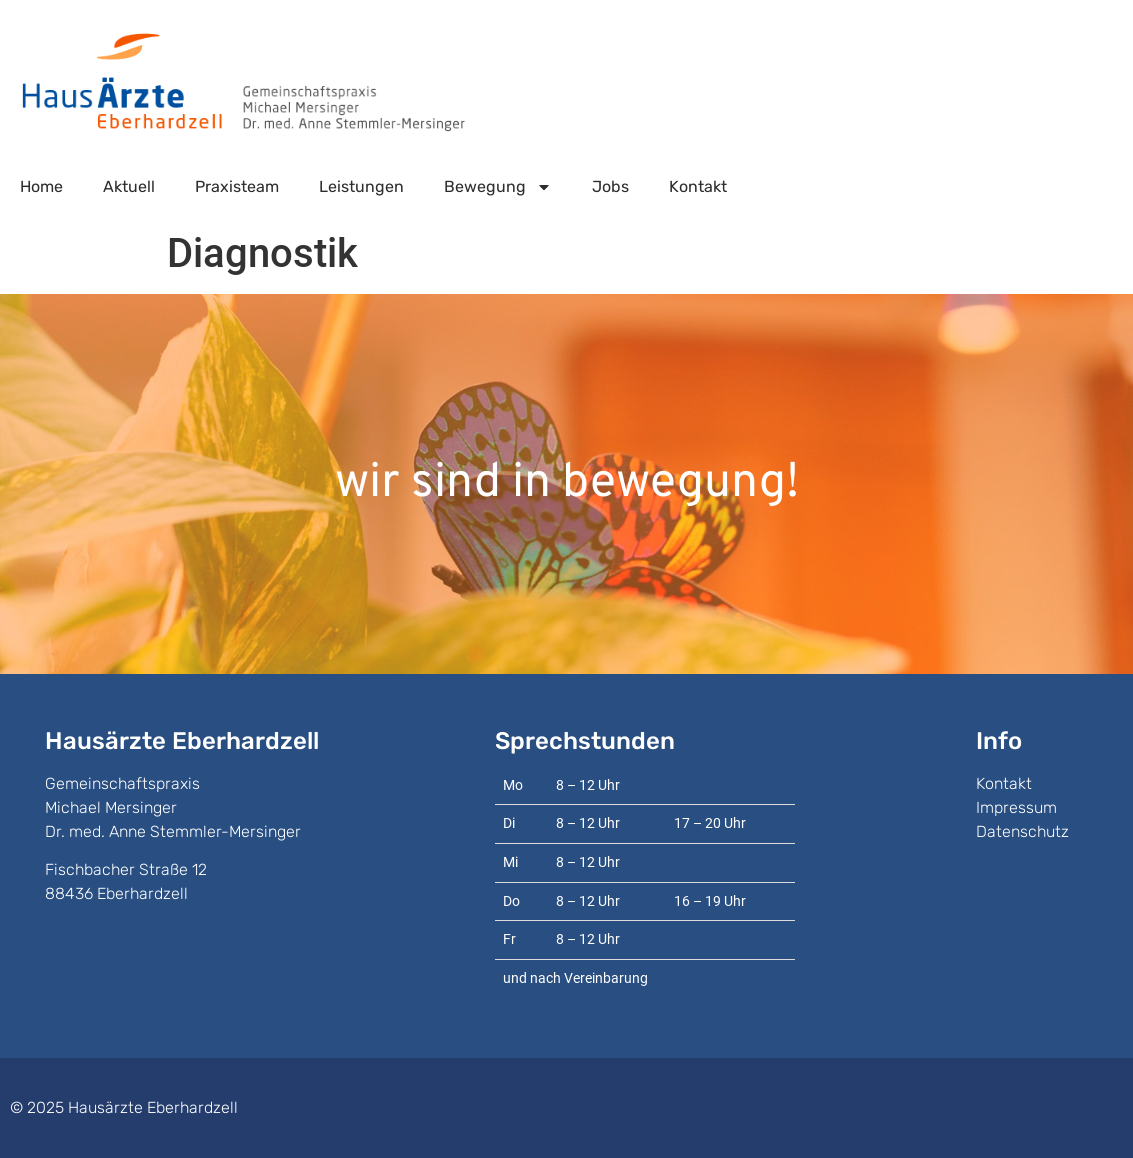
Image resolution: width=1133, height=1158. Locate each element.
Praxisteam (237, 186)
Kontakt (698, 186)
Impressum (1016, 807)
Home (41, 186)
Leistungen (361, 186)
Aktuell (129, 186)
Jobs (610, 186)
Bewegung (498, 187)
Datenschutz (1022, 831)
